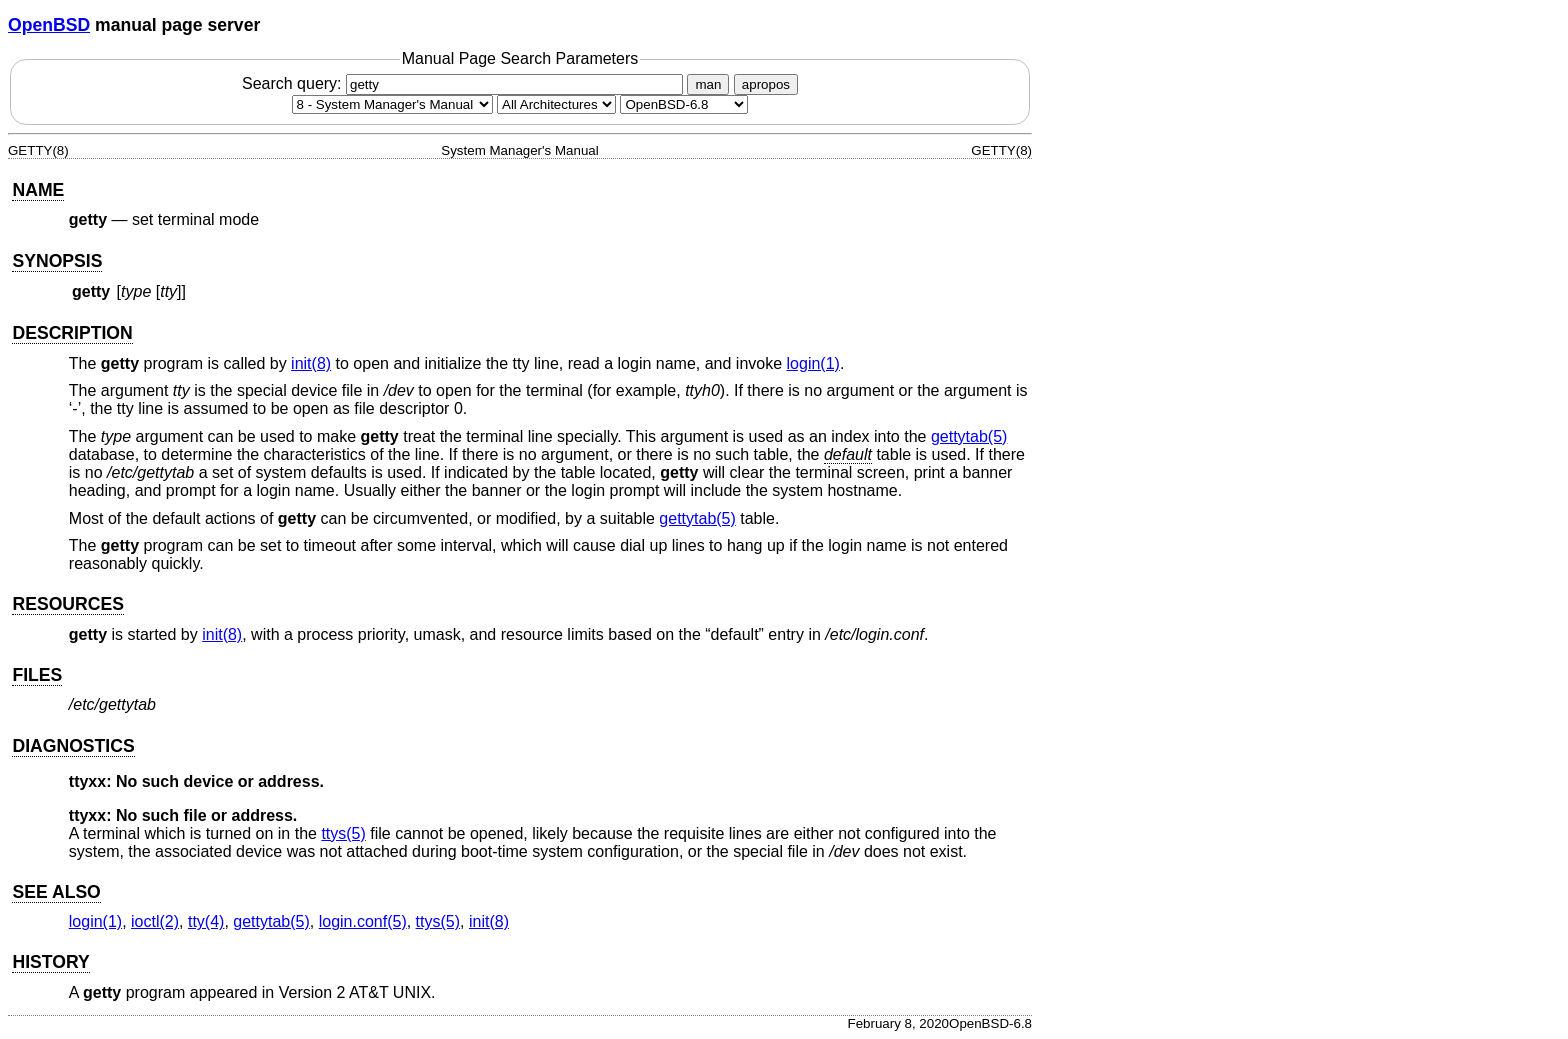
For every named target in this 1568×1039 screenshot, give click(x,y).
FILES (37, 675)
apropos (766, 84)
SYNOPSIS (57, 261)
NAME (38, 190)
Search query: (465, 83)
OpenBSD (49, 25)
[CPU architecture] (556, 104)
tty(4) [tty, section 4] (206, 921)
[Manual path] (684, 104)
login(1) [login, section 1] (813, 363)
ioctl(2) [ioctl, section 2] (155, 921)
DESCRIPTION (72, 333)
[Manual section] (392, 104)
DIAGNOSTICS (73, 746)
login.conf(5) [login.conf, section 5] (363, 921)
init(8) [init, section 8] (311, 363)
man (708, 84)
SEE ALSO (56, 892)
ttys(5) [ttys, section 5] (343, 833)
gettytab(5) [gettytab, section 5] (969, 436)
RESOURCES (67, 604)
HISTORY (50, 962)
